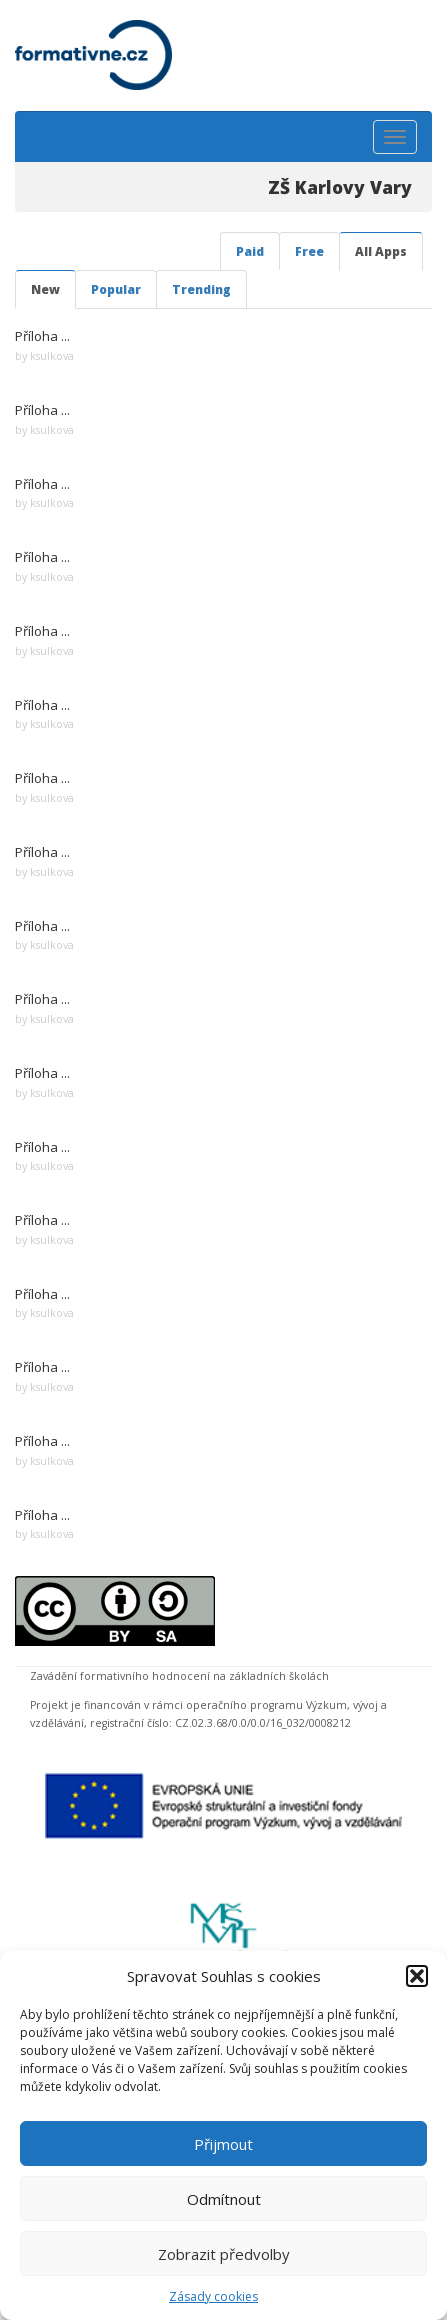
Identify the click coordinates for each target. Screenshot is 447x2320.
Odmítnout (224, 2199)
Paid (250, 251)
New (45, 289)
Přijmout (223, 2144)
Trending (201, 289)
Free (309, 251)
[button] (417, 1976)
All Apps (381, 251)
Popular (116, 289)
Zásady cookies (213, 2296)
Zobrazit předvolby (224, 2254)
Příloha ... (42, 336)
